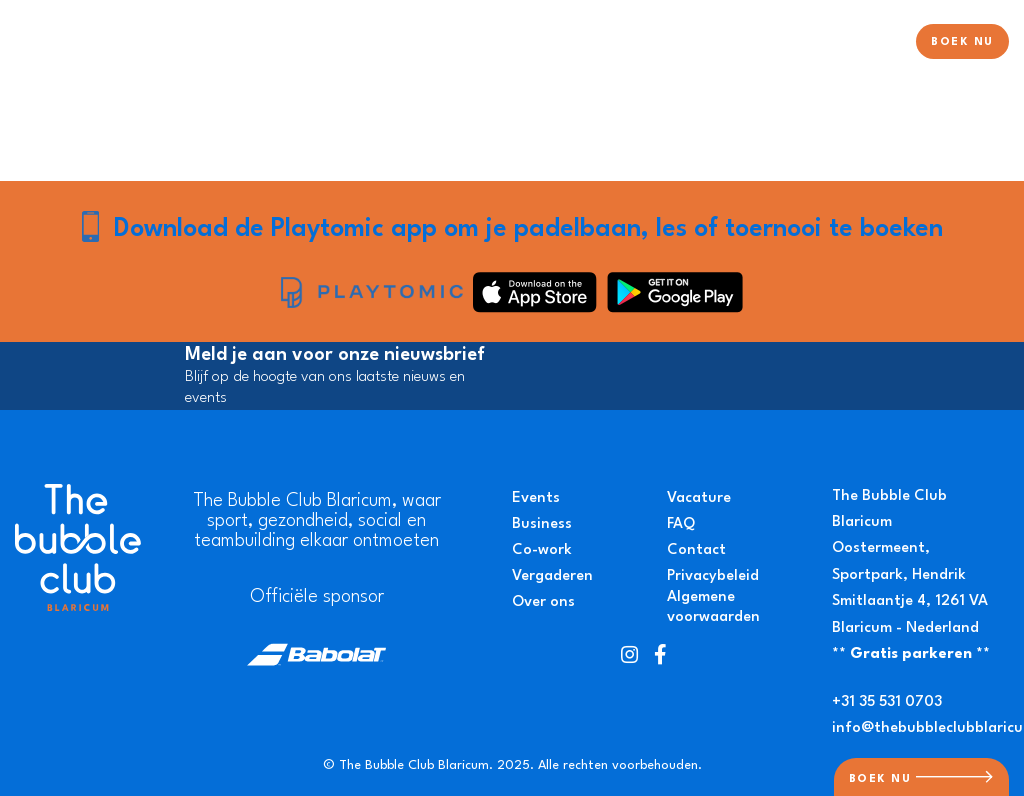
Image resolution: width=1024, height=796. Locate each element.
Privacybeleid (713, 576)
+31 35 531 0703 (887, 702)
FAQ (681, 524)
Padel (529, 43)
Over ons (864, 43)
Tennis (590, 43)
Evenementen (765, 43)
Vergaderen (552, 576)
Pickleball (665, 43)
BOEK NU (962, 42)
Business (542, 524)
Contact (696, 550)
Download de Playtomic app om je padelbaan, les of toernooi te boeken (528, 229)
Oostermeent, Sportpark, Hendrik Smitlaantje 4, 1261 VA (910, 575)
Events (536, 498)
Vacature (699, 498)
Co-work (542, 550)
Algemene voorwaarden (713, 608)
